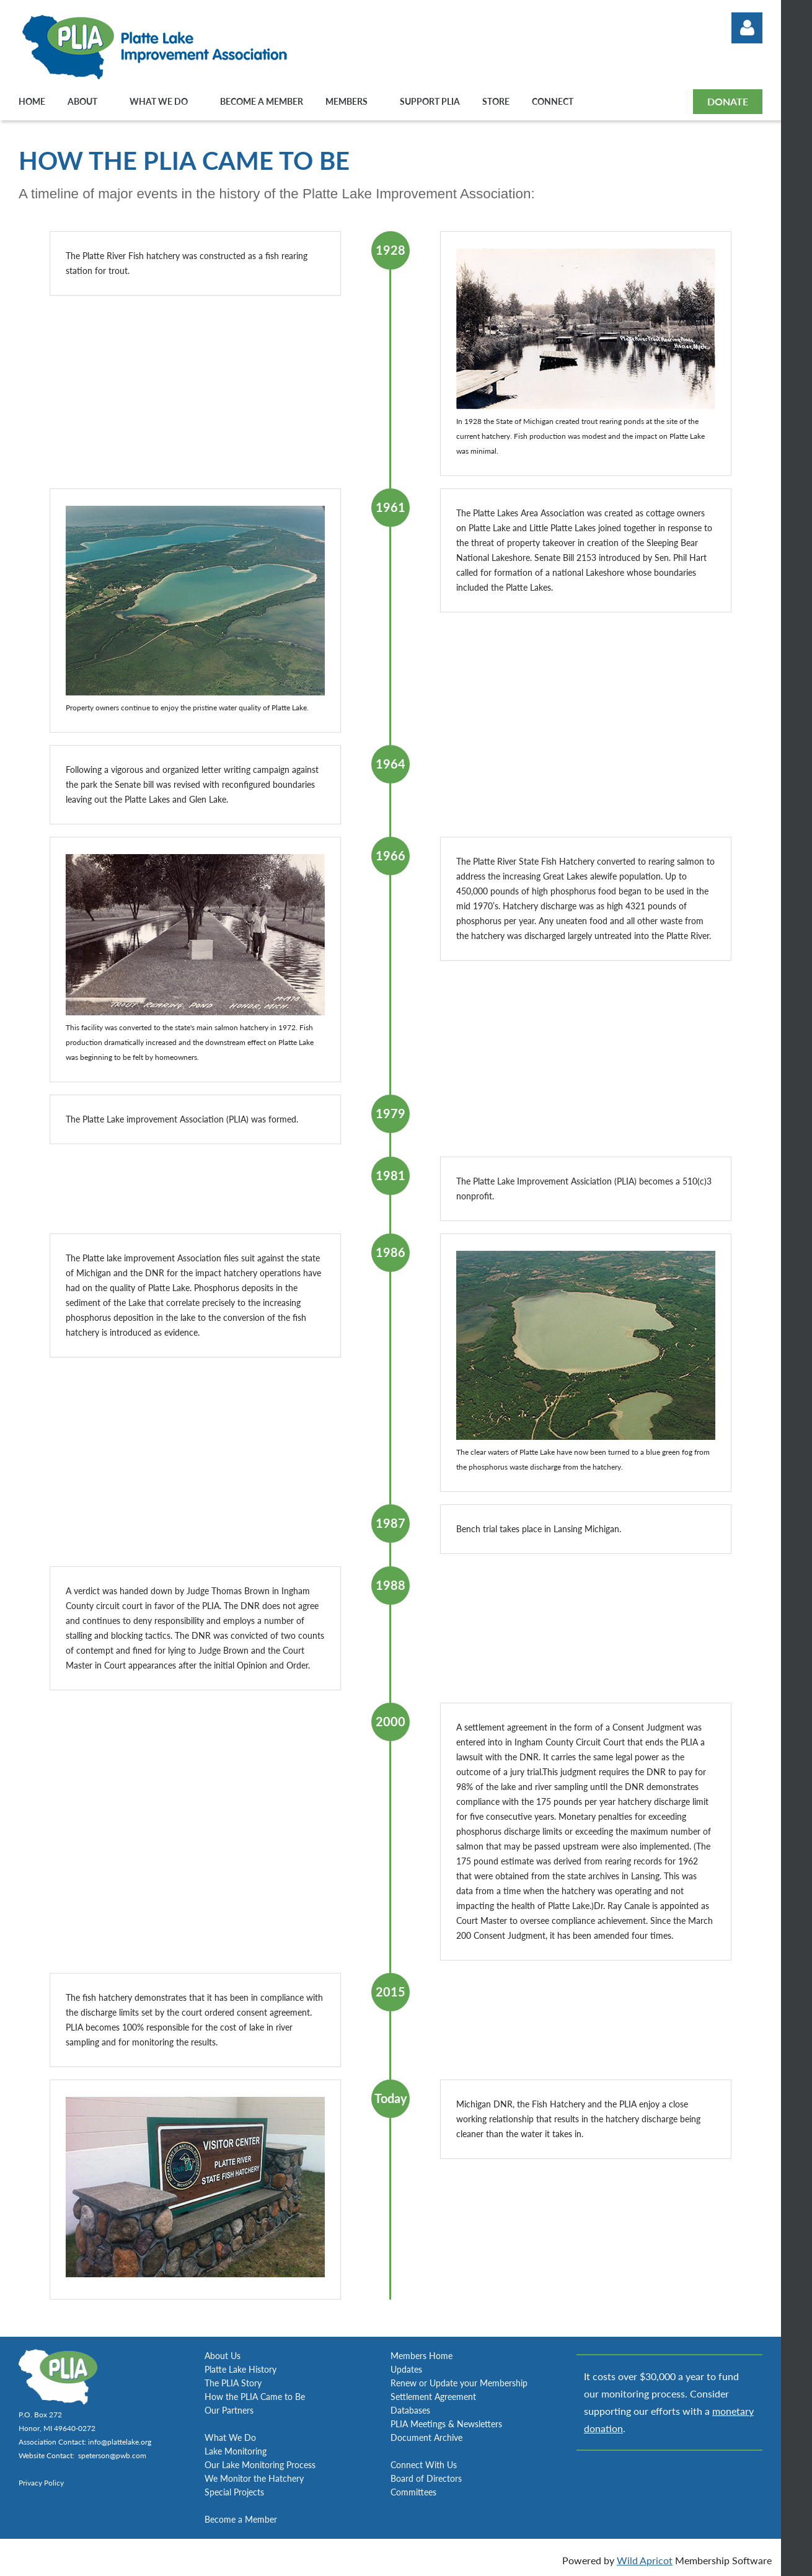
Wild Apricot (645, 2560)
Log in (746, 27)
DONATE (727, 101)
